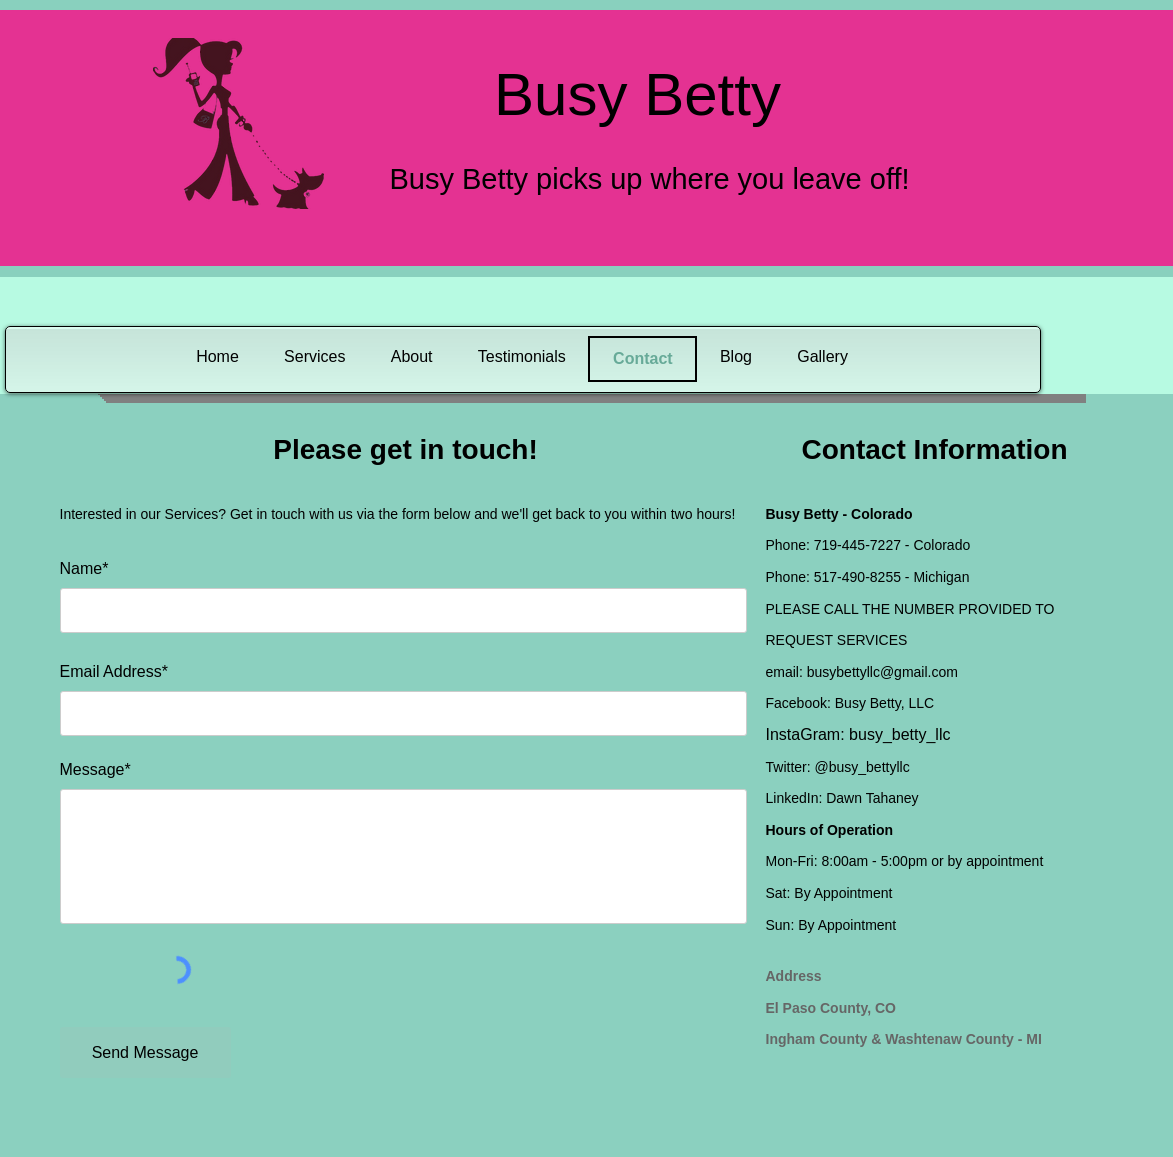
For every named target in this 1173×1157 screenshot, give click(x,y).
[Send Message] (145, 1052)
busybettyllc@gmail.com (882, 672)
